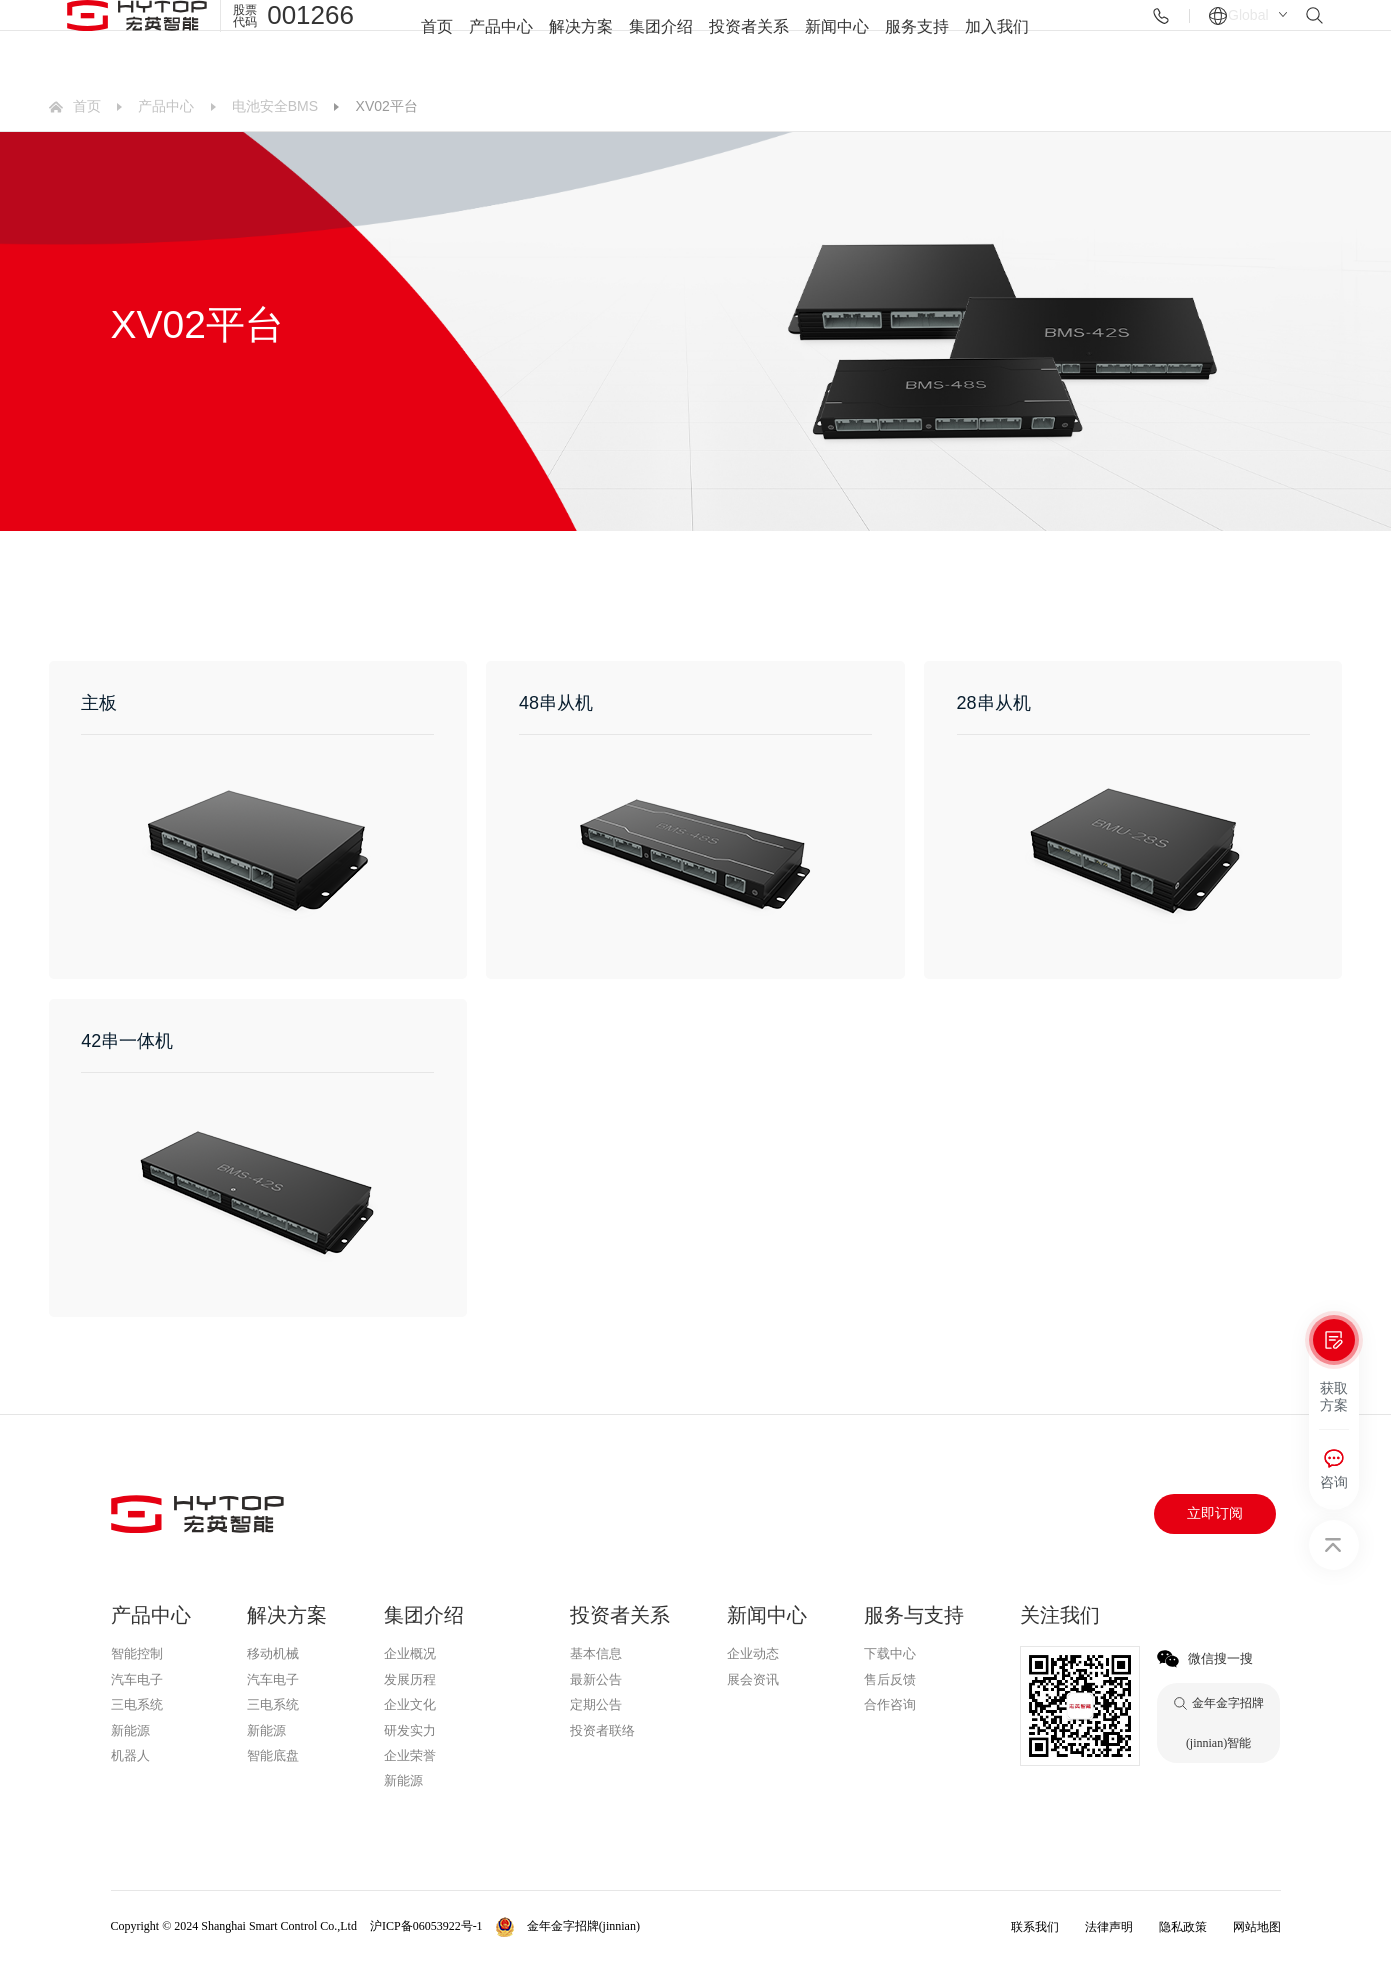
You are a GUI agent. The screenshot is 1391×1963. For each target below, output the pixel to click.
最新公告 (596, 1679)
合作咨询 (890, 1704)
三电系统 (137, 1704)
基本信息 (596, 1653)
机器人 (130, 1755)
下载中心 (890, 1653)
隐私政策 (1183, 1927)
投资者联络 (602, 1730)
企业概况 (410, 1653)
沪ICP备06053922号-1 (426, 1926)
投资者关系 (749, 40)
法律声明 (1109, 1927)
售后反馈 (890, 1679)
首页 (437, 40)
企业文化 (410, 1704)
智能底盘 (273, 1755)
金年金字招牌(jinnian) (448, 1808)
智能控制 (137, 1653)
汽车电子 (137, 1679)
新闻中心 (837, 40)
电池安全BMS (275, 106)
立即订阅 (1215, 1513)
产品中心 (501, 40)
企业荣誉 (410, 1755)
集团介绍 (661, 40)
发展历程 (410, 1679)
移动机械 (273, 1653)
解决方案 (581, 40)
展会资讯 (753, 1679)
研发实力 (410, 1730)
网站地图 (1257, 1927)
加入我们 (997, 40)
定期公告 (596, 1704)
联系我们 (1035, 1927)
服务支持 (917, 40)
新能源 (130, 1730)
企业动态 (753, 1653)
